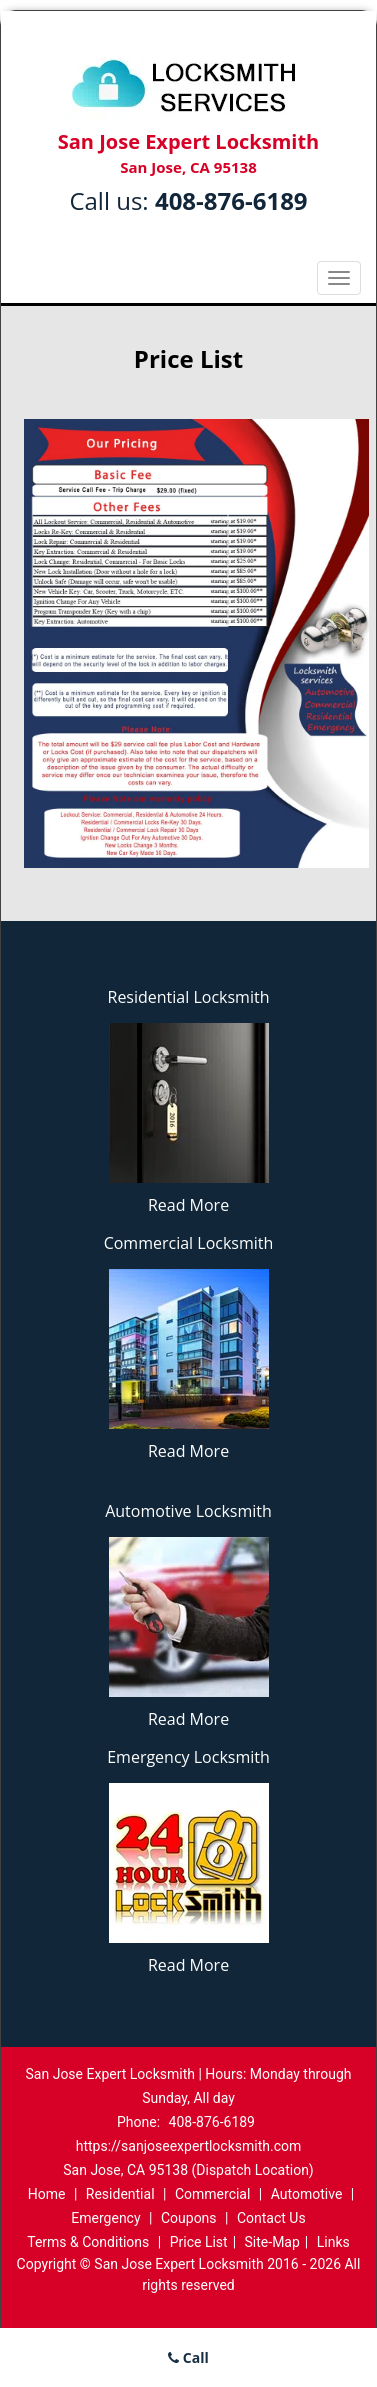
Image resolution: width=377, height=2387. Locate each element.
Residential (120, 2194)
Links (333, 2242)
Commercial (212, 2194)
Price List (199, 2242)
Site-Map (272, 2242)
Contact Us (271, 2218)
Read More (188, 1205)
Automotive (307, 2194)
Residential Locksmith (189, 997)
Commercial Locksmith (189, 1243)
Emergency (105, 2218)
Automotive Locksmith (188, 1511)
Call (188, 2357)
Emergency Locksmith (188, 1757)
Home (47, 2194)
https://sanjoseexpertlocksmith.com (189, 2146)
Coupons (189, 2218)
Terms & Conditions (88, 2242)
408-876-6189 (231, 200)
